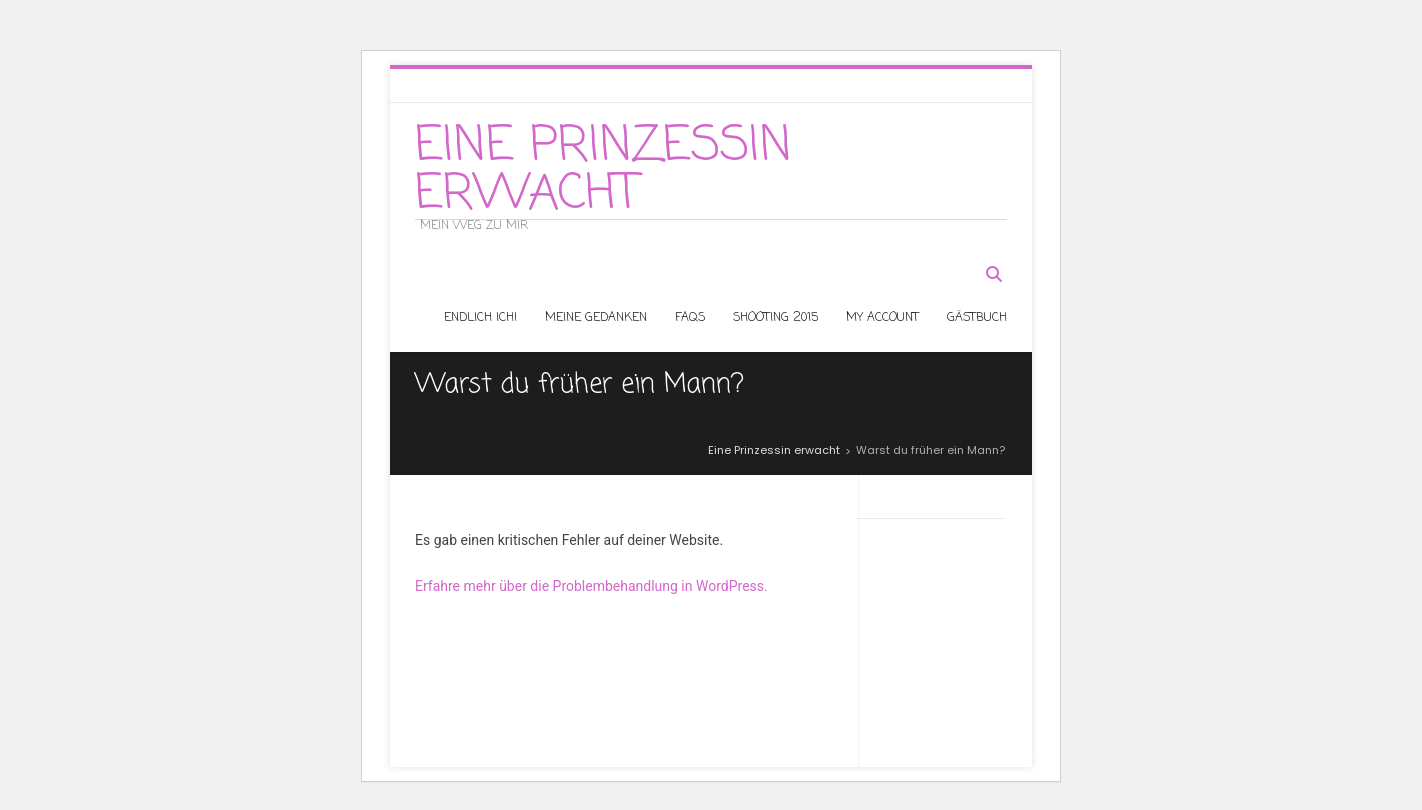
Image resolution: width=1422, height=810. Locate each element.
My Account (882, 318)
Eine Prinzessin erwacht (603, 171)
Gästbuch (977, 318)
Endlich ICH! (480, 318)
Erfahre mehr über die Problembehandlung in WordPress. (591, 586)
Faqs (690, 318)
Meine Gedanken (596, 318)
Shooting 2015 (775, 318)
